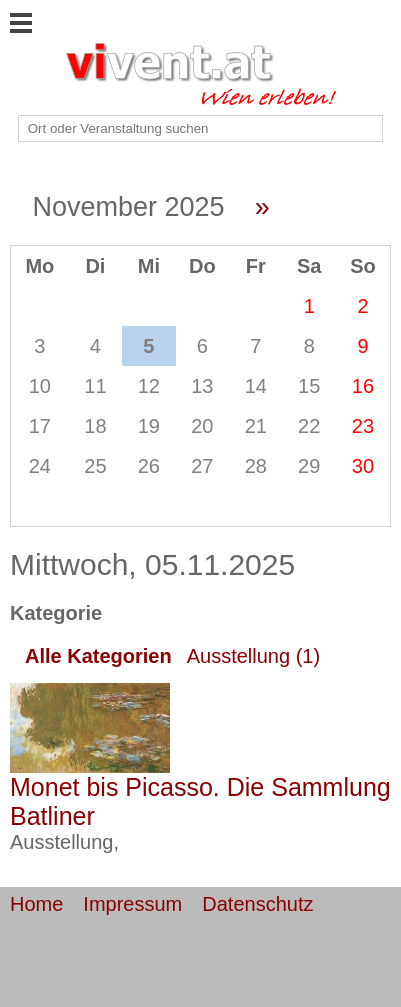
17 (40, 426)
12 (149, 386)
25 (95, 466)
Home (36, 904)
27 (202, 466)
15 (309, 386)
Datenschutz (257, 904)
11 (95, 386)
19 (149, 426)
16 (363, 386)
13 (202, 386)
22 (309, 426)
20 (202, 426)
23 (363, 426)
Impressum (132, 904)
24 (40, 466)
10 (40, 386)
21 (256, 426)
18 (95, 426)
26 (149, 466)
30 (363, 466)
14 (256, 386)
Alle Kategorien (98, 656)
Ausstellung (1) (253, 656)
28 (256, 466)
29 (309, 466)
